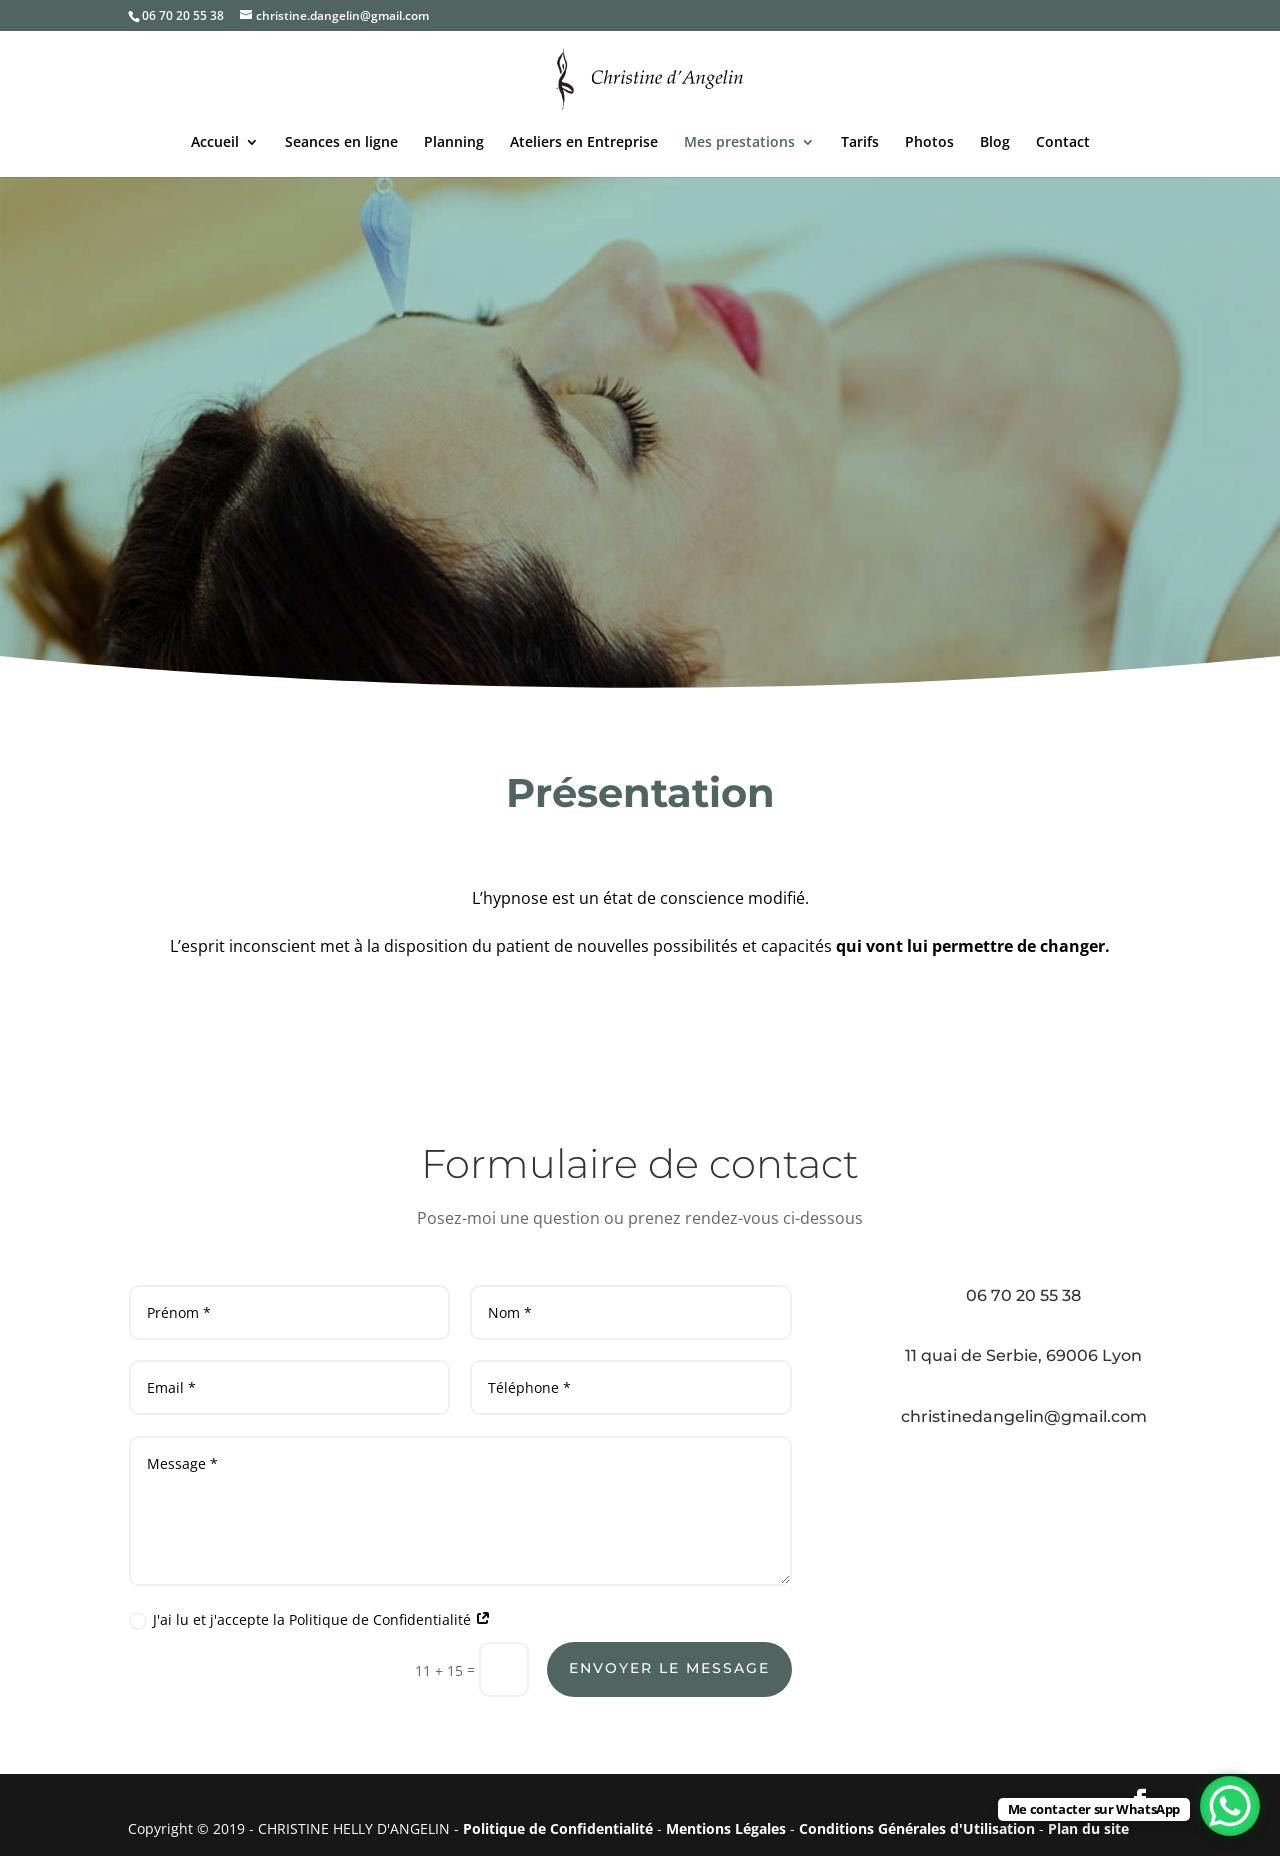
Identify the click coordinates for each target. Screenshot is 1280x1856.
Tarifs (860, 143)
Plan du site (1088, 1828)
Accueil (215, 143)
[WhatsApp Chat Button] (1230, 1806)
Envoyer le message (669, 1668)
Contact (1063, 143)
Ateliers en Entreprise (584, 143)
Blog (995, 143)
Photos (929, 143)
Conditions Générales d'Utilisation (917, 1828)
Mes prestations (739, 143)
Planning (454, 143)
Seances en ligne (341, 143)
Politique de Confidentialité (558, 1828)
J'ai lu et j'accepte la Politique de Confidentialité (310, 1620)
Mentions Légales (726, 1828)
